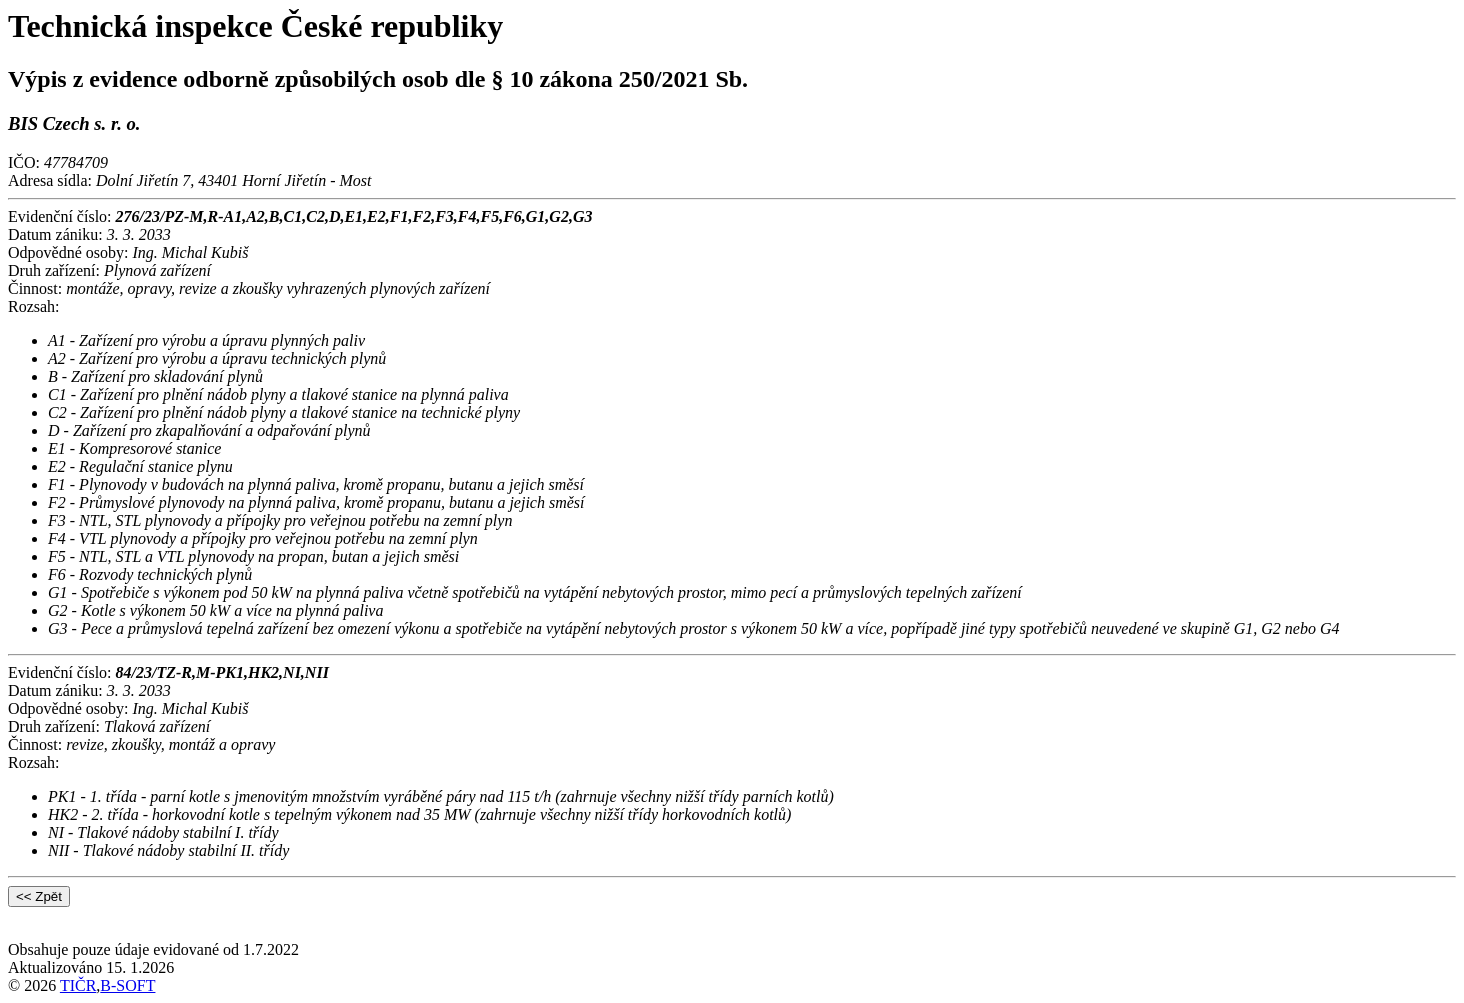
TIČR (78, 985)
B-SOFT (127, 985)
